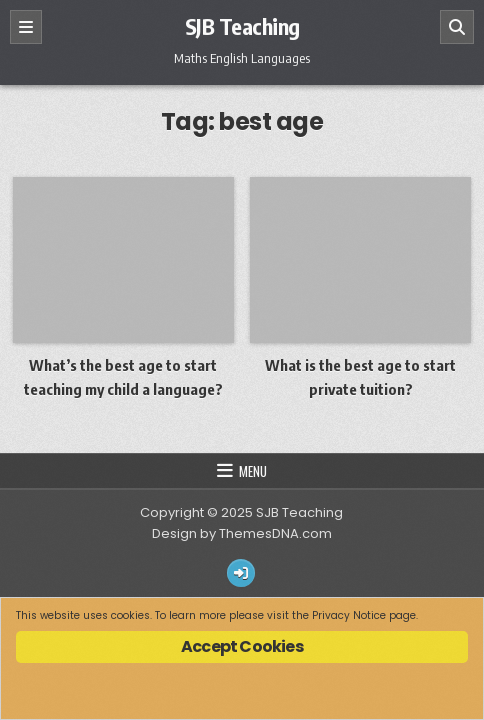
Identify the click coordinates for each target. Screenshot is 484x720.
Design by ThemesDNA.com (242, 533)
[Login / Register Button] (241, 573)
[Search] (457, 27)
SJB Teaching (242, 26)
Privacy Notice (349, 615)
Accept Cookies (242, 646)
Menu (253, 471)
